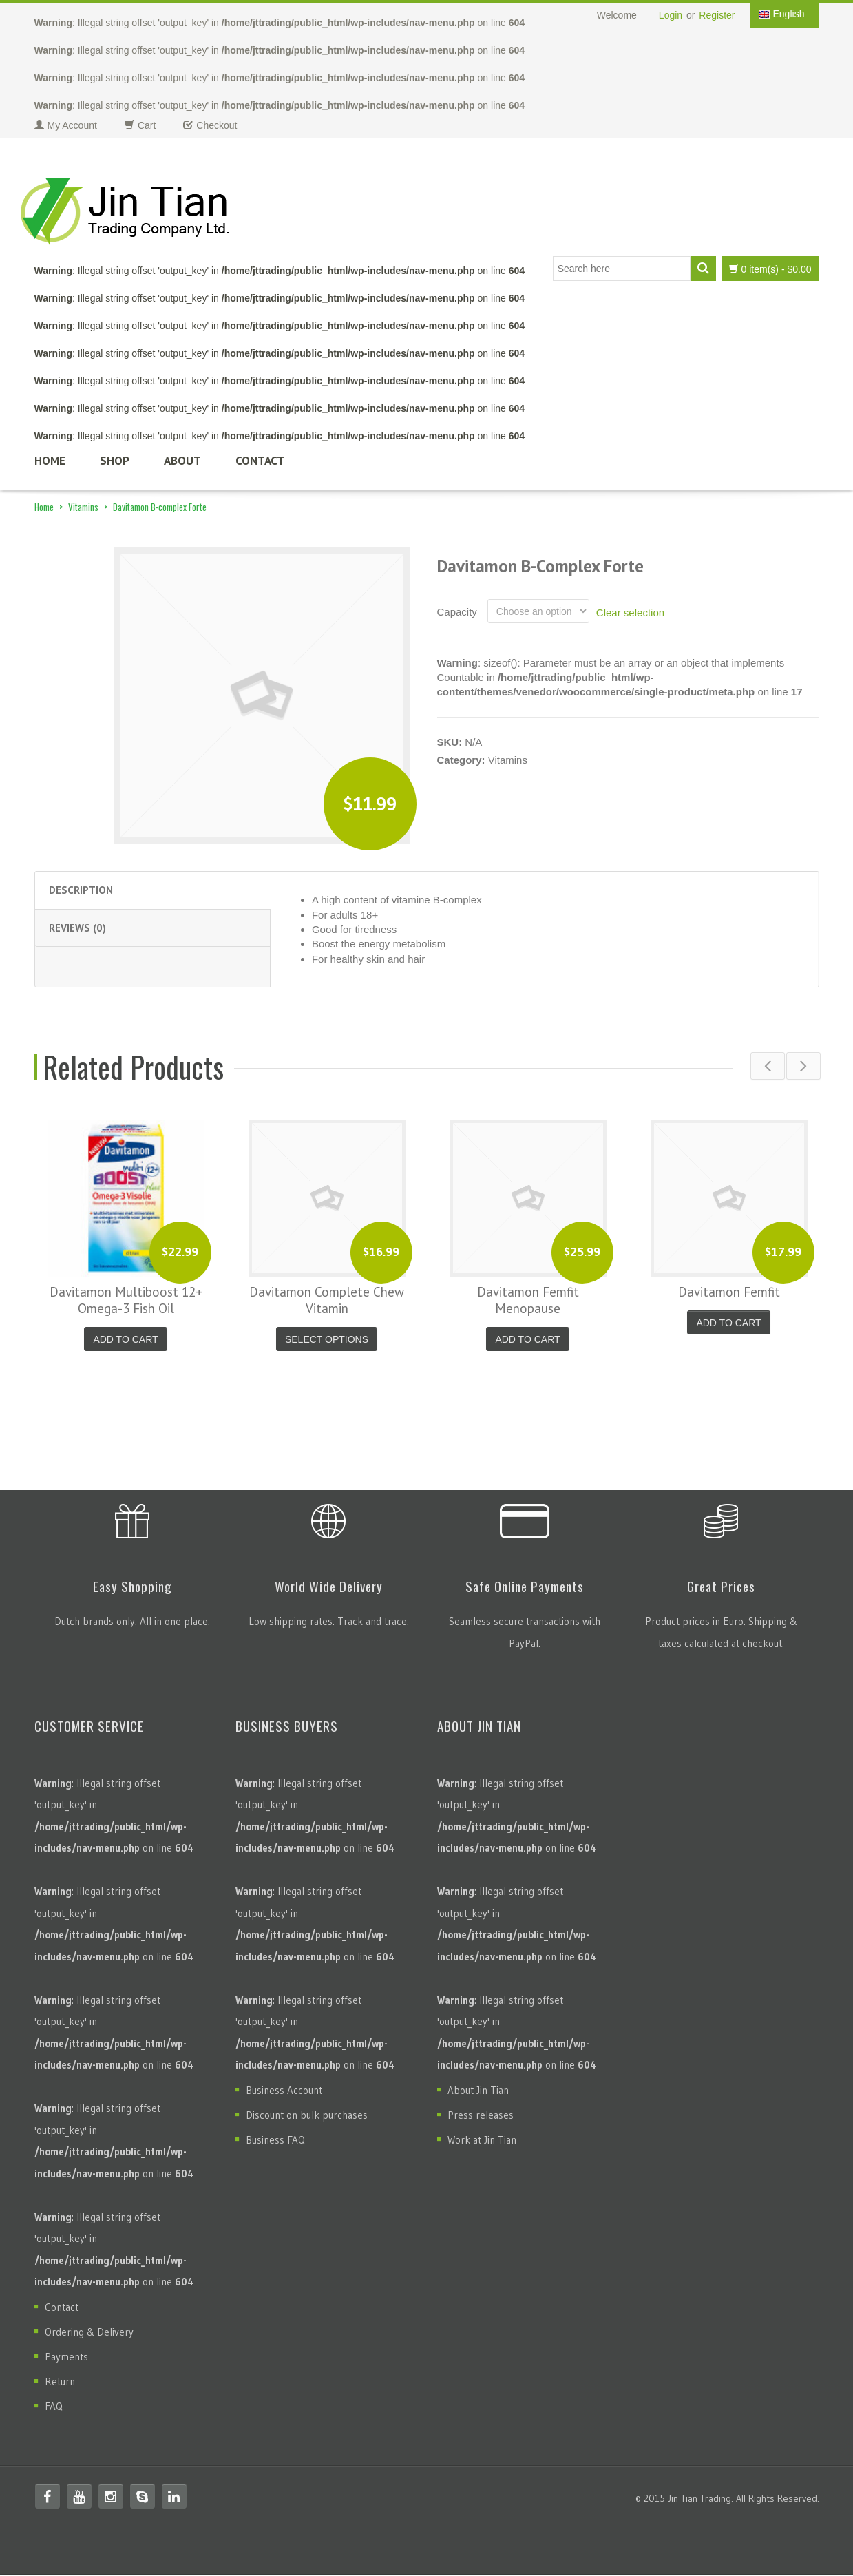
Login (670, 15)
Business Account (284, 2091)
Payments (66, 2358)
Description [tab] (81, 890)
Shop (114, 460)
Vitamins (83, 507)
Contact (259, 460)
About (182, 460)
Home (49, 460)
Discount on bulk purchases (307, 2116)
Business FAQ (275, 2141)
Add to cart (125, 1339)
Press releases (480, 2116)
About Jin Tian (478, 2091)
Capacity (457, 612)
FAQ (54, 2407)
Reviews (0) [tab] (77, 927)
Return (60, 2382)
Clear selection (630, 612)
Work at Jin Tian (481, 2141)
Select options (326, 1339)
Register (717, 15)
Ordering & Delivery (89, 2333)
